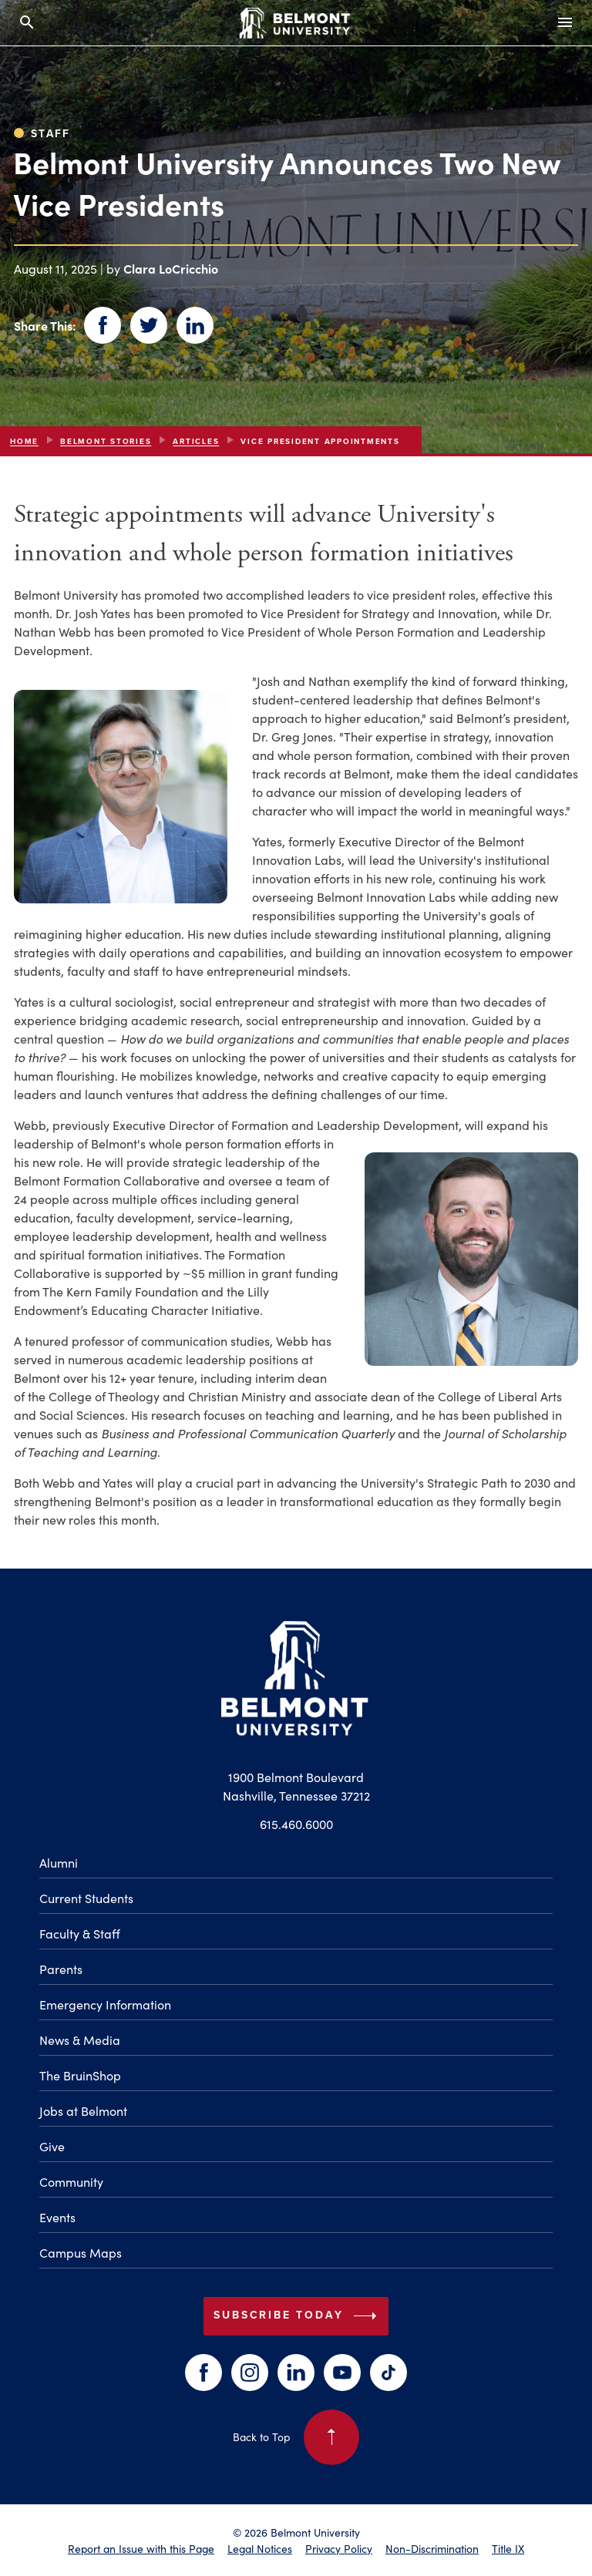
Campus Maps (80, 2252)
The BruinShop (80, 2075)
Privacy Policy (338, 2548)
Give (52, 2145)
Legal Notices (259, 2548)
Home (24, 441)
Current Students (86, 1897)
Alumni (58, 1862)
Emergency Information (105, 2004)
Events (57, 2216)
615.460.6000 (296, 1823)
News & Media (79, 2039)
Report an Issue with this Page (141, 2548)
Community (71, 2181)
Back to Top (295, 2437)
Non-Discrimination (432, 2548)
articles (196, 441)
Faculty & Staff (79, 1933)
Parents (60, 1968)
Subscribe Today (298, 2316)
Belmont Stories (105, 441)
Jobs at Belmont (83, 2110)
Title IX (508, 2548)
